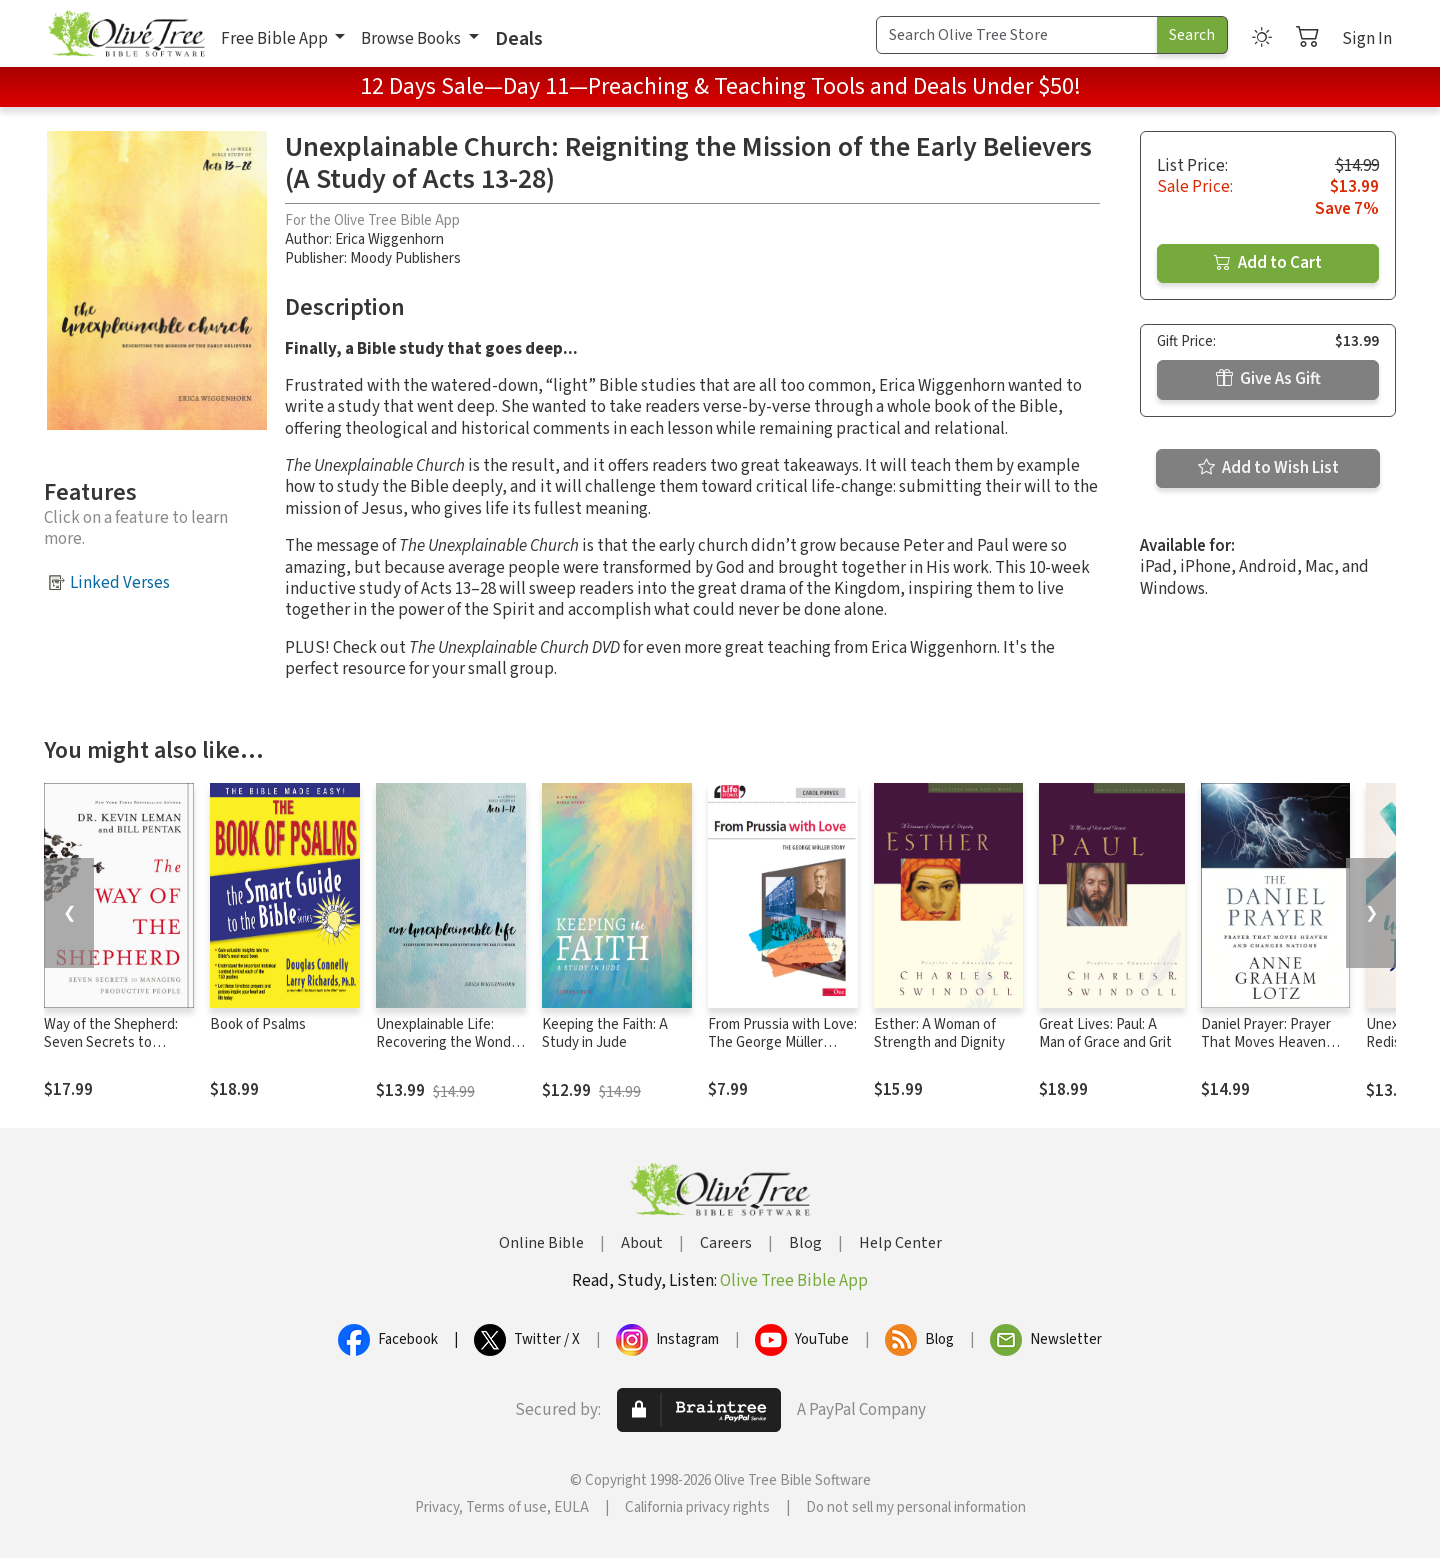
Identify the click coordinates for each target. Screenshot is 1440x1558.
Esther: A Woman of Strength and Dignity (939, 1034)
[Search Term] (1017, 35)
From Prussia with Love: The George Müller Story (782, 1043)
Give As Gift (1268, 379)
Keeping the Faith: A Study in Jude (605, 1034)
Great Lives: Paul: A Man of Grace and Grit (1105, 1034)
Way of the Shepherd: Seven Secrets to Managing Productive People (111, 1053)
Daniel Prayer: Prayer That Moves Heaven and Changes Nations (1267, 1043)
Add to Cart (1268, 263)
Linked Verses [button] (120, 583)
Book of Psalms (258, 1024)
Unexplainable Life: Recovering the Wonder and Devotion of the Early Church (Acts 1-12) (450, 1053)
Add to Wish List (1268, 468)
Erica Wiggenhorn (389, 239)
